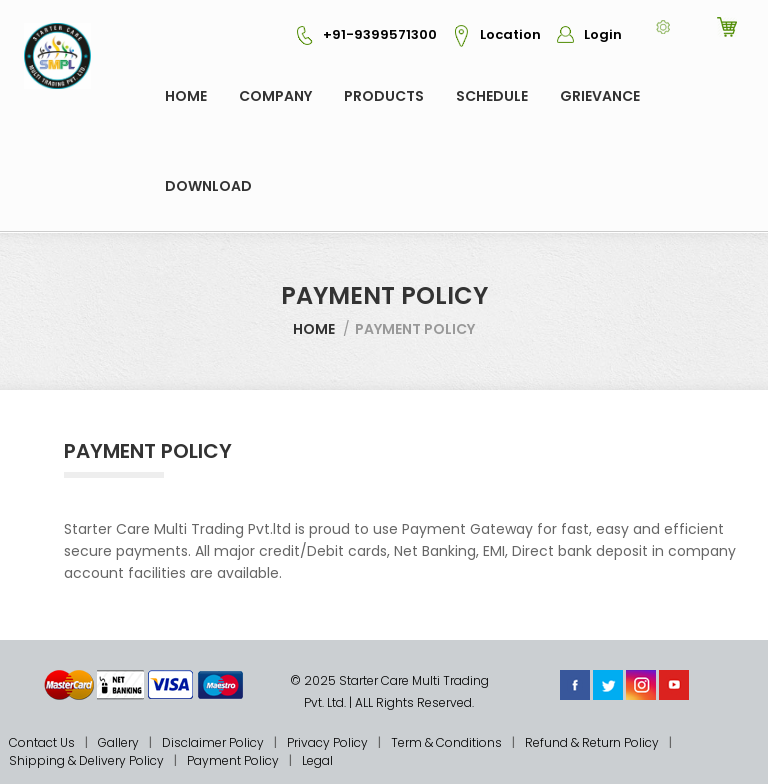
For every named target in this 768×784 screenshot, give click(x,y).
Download (208, 186)
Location (490, 34)
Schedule (492, 96)
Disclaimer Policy (213, 742)
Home (186, 96)
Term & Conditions (446, 742)
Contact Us (42, 742)
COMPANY (275, 96)
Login (583, 34)
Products (384, 96)
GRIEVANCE (600, 96)
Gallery (118, 742)
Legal (317, 760)
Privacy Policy (327, 742)
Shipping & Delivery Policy (86, 760)
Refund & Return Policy (592, 742)
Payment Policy (233, 760)
